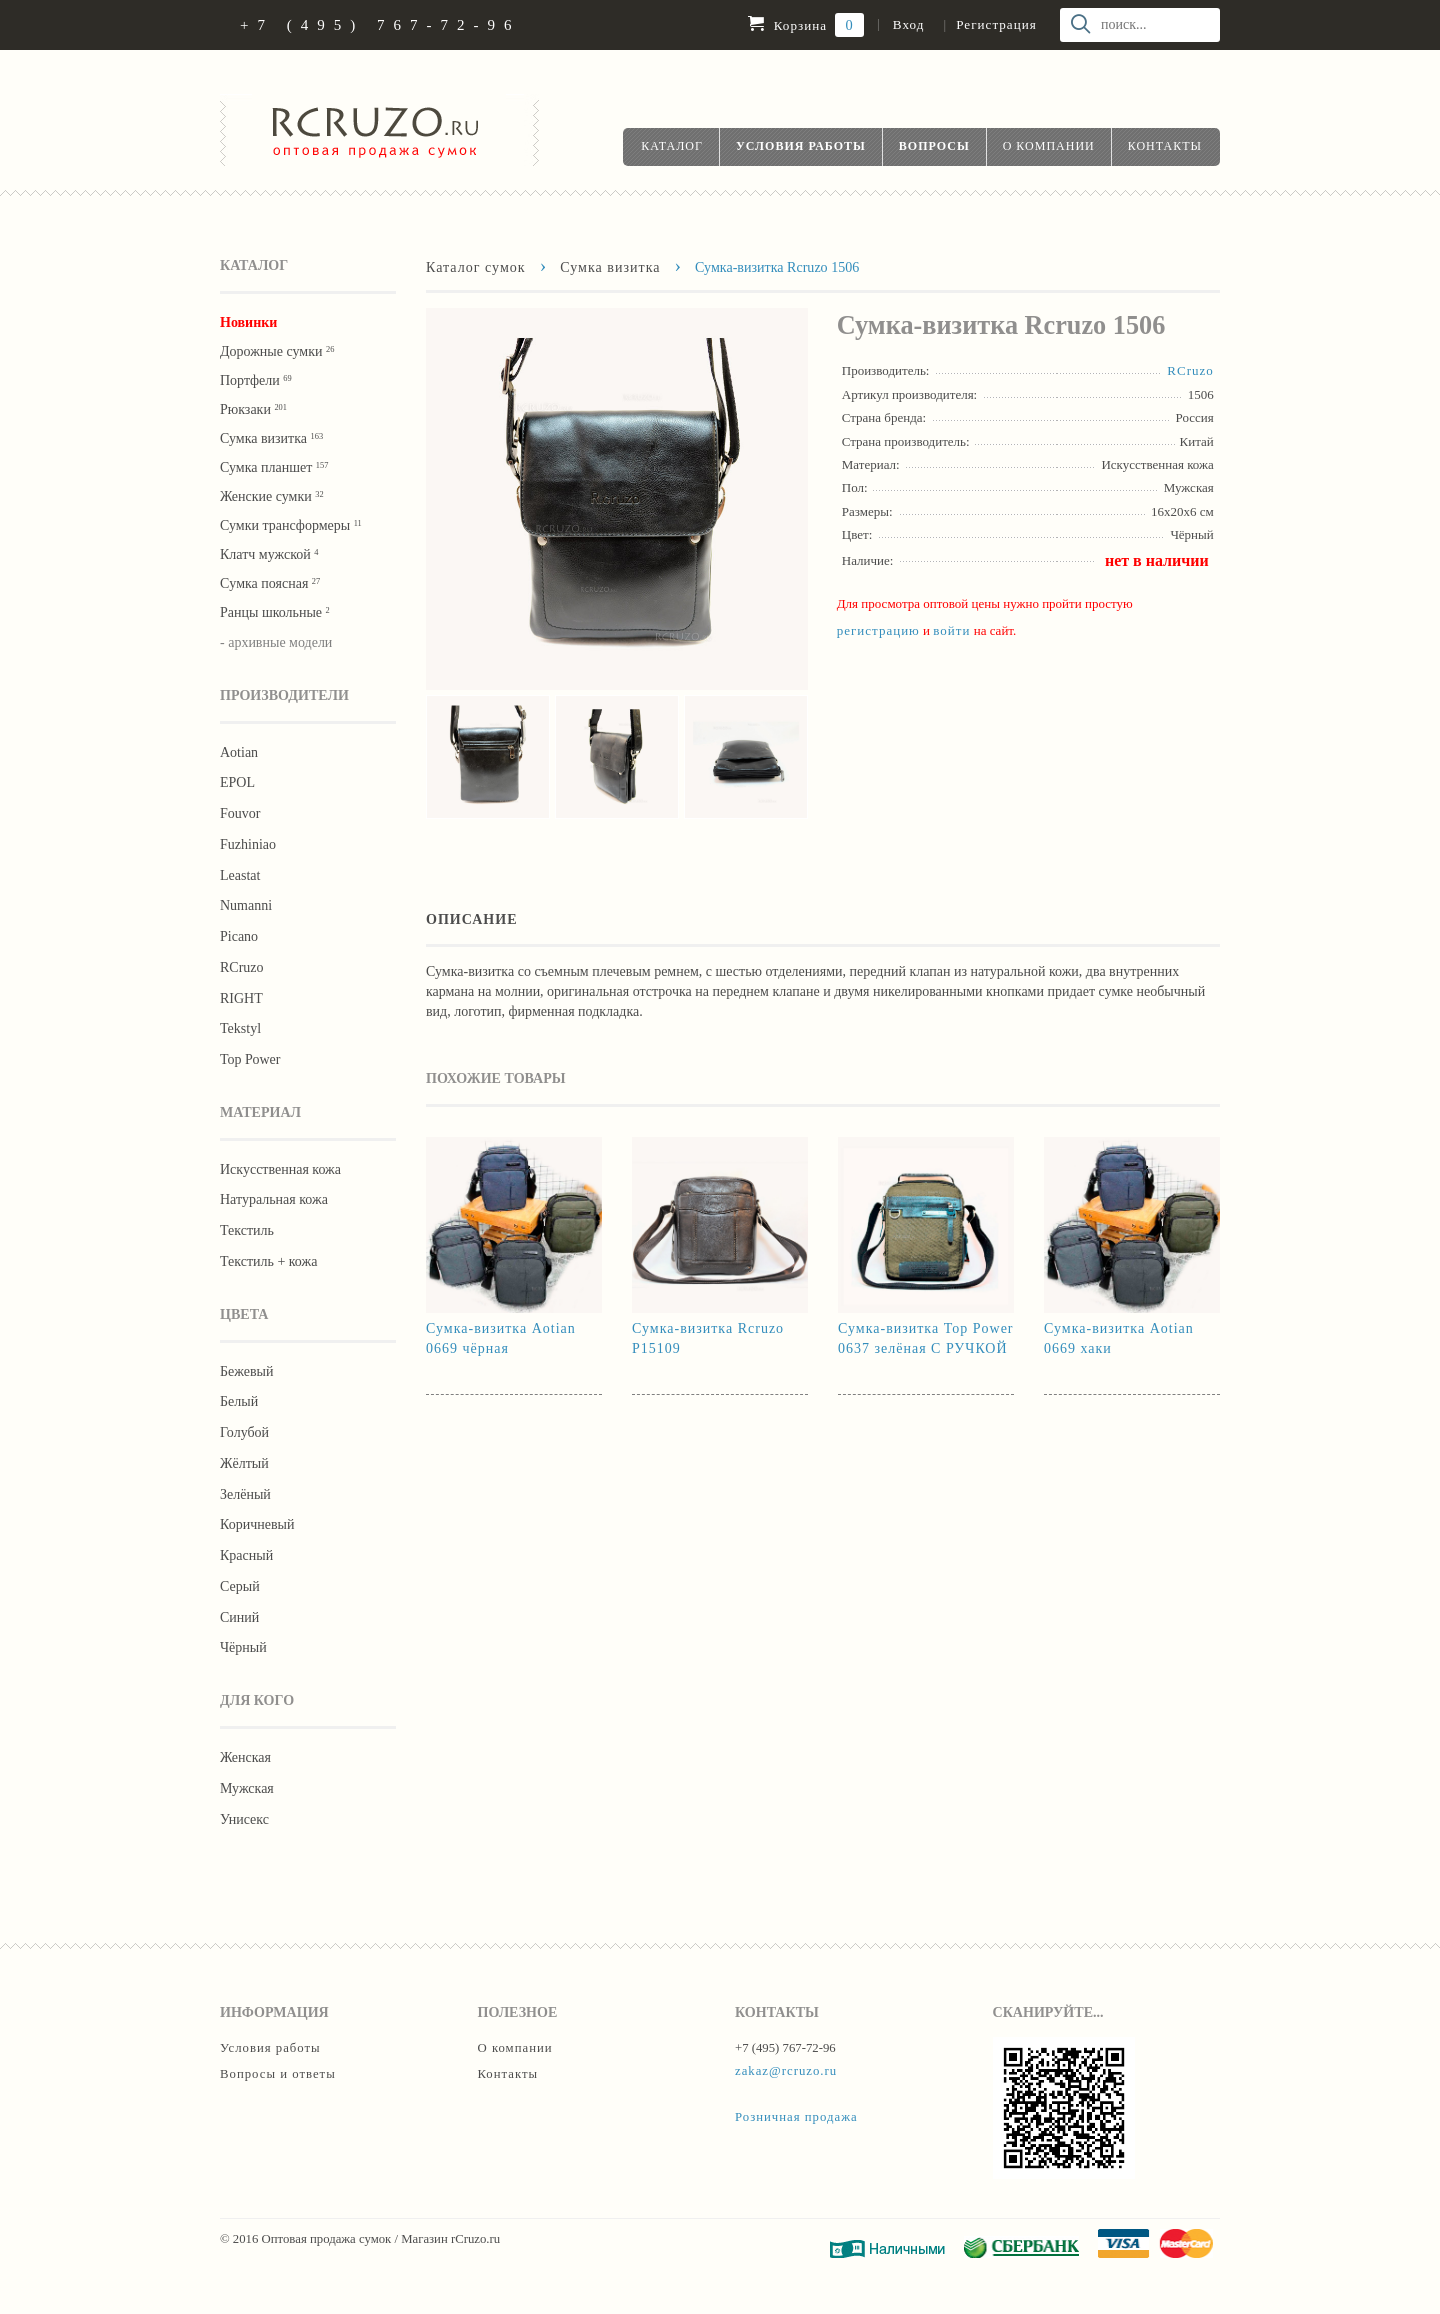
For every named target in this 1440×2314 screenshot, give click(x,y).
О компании (1049, 146)
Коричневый (257, 1524)
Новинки (248, 322)
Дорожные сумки (277, 351)
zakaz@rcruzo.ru (786, 2071)
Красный (246, 1555)
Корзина (805, 25)
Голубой (244, 1432)
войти (951, 630)
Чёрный (243, 1647)
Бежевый (246, 1371)
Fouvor (240, 813)
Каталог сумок (476, 267)
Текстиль (247, 1230)
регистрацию (878, 630)
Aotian (239, 752)
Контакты (1165, 146)
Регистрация (996, 24)
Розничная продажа (796, 2117)
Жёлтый (244, 1463)
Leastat (240, 875)
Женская (245, 1757)
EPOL (237, 782)
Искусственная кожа (280, 1169)
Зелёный (245, 1494)
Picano (239, 936)
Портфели (256, 380)
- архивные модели (276, 642)
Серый (240, 1586)
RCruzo (242, 967)
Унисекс (244, 1819)
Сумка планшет (274, 467)
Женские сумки (272, 496)
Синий (239, 1617)
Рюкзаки (253, 409)
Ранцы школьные (275, 612)
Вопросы (934, 146)
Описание (472, 919)
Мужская (247, 1788)
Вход (908, 24)
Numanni (246, 905)
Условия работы (801, 146)
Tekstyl (240, 1028)
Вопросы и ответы (278, 2074)
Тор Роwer (250, 1059)
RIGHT (241, 998)
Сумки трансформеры (291, 525)
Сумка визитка (271, 438)
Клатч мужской (269, 554)
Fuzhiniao (248, 844)
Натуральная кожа (274, 1199)
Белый (239, 1401)
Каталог (672, 146)
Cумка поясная (270, 583)
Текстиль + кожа (268, 1261)
